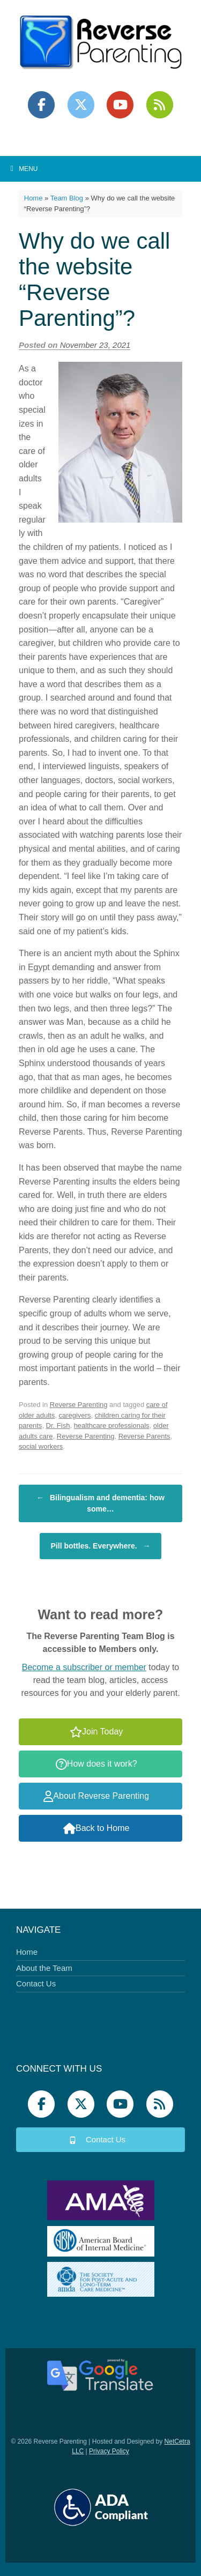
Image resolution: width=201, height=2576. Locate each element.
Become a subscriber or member (84, 1667)
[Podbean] (159, 104)
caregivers (74, 1415)
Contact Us (36, 1983)
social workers (41, 1446)
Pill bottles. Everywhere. (101, 1546)
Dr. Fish (58, 1425)
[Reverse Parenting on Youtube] (120, 104)
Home (33, 198)
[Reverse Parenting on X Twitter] (81, 104)
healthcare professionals (112, 1425)
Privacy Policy (109, 2451)
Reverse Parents (144, 1436)
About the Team (44, 1967)
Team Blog (66, 198)
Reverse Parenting (79, 1405)
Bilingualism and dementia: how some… (100, 1502)
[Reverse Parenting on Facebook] (41, 104)
